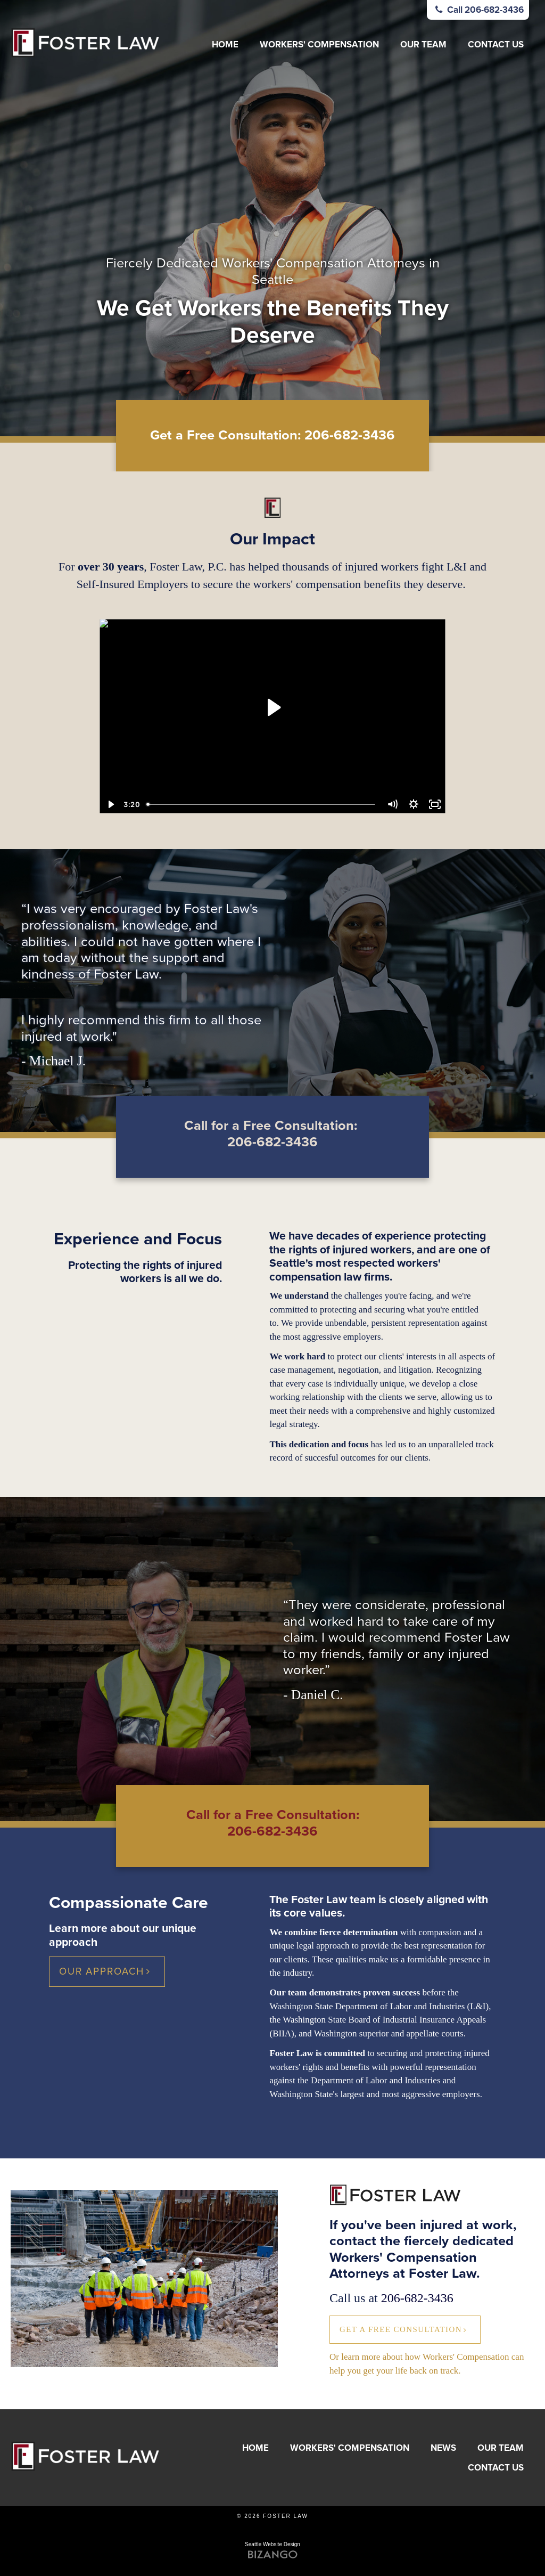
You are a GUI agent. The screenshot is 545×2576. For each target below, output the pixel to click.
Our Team (423, 44)
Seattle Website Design (272, 2544)
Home (225, 44)
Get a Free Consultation (401, 2329)
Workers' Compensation (319, 44)
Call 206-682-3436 (478, 10)
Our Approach (101, 1971)
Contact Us (496, 44)
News (443, 2448)
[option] (272, 218)
